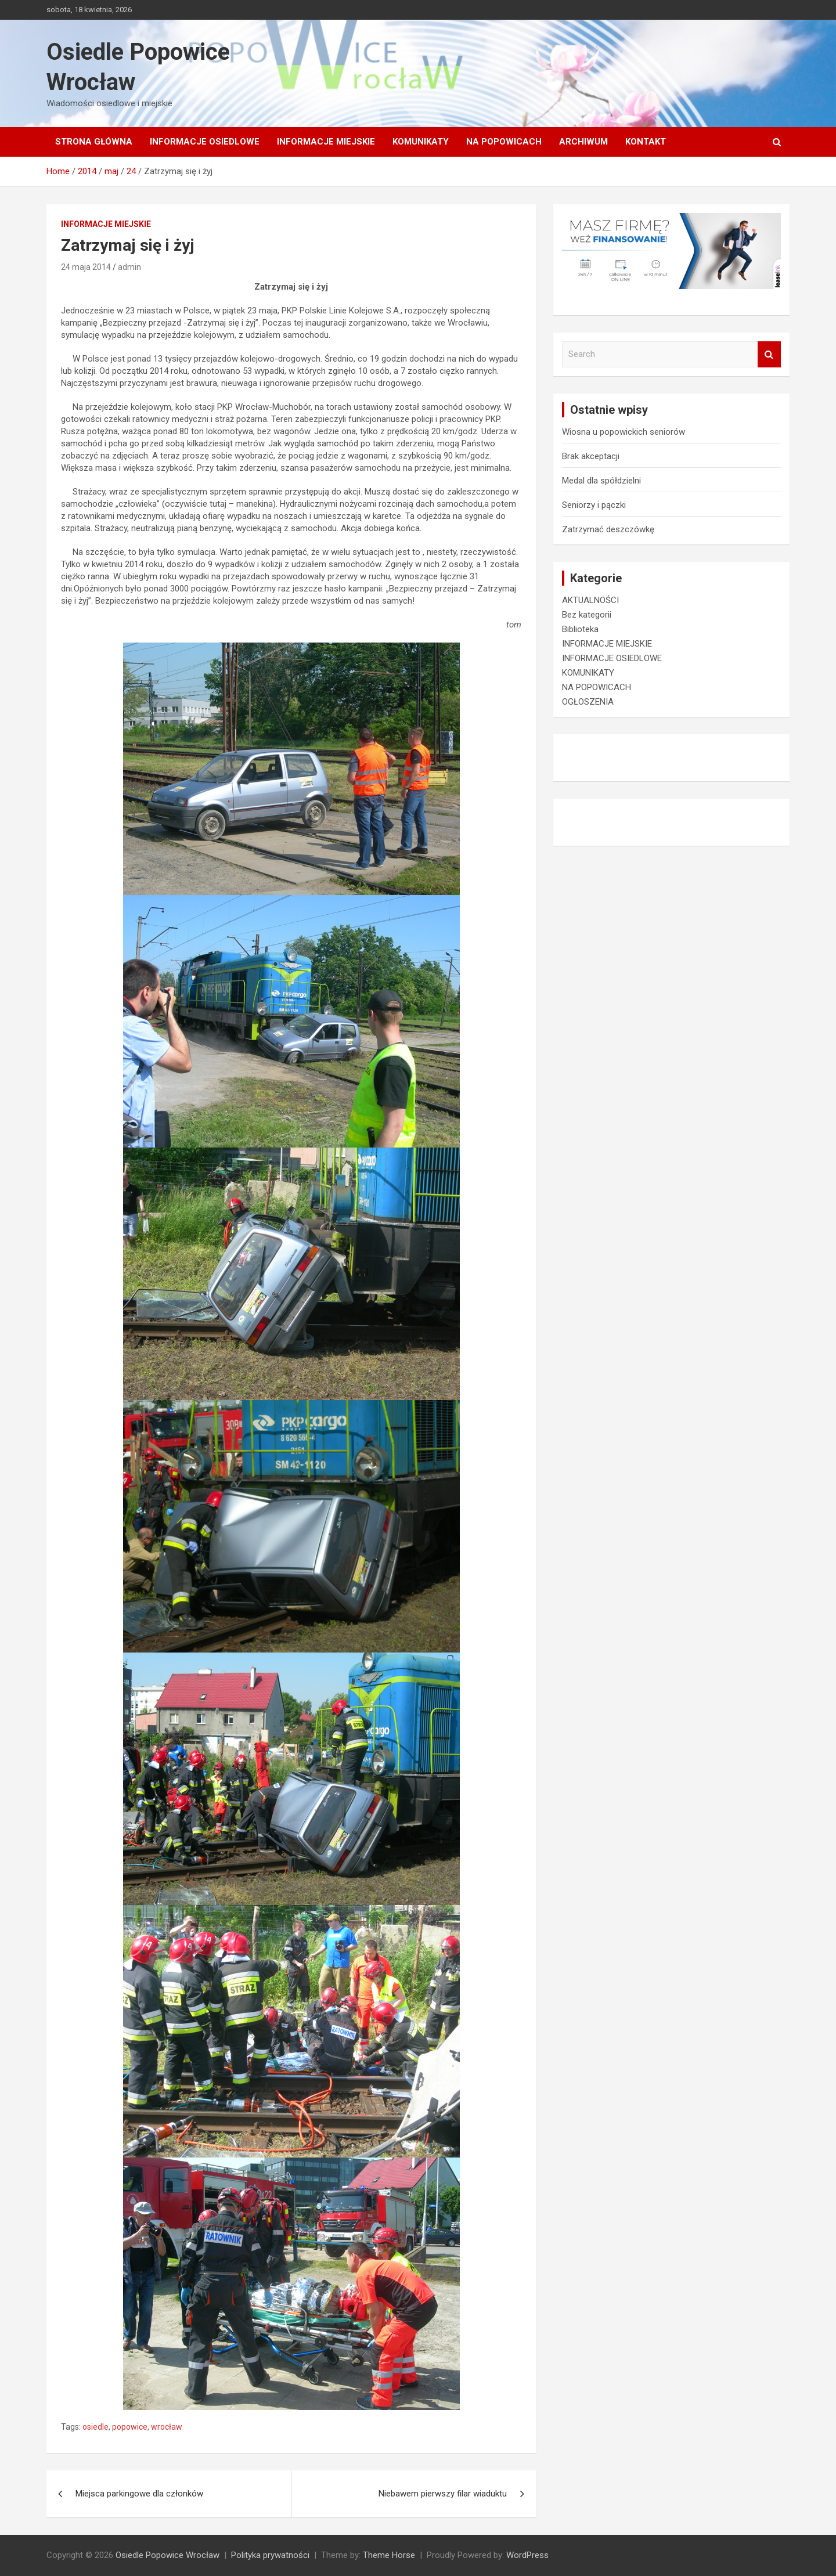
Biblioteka (580, 629)
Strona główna (93, 141)
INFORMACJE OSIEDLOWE (205, 141)
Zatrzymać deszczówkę (608, 529)
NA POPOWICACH (504, 141)
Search (769, 354)
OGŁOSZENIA (588, 702)
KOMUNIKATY (420, 141)
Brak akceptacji (590, 456)
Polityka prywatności (270, 2555)
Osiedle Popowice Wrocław (167, 2555)
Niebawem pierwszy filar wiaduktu (443, 2493)
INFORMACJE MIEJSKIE (326, 141)
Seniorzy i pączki (594, 505)
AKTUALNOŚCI (590, 600)
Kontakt (645, 141)
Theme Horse (389, 2555)
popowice (129, 2426)
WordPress (527, 2555)
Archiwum (583, 141)
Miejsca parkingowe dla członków (139, 2493)
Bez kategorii (586, 614)
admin (129, 267)
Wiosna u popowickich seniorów (623, 432)
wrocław (166, 2426)
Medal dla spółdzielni (601, 480)
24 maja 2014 (86, 267)
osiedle (95, 2426)
